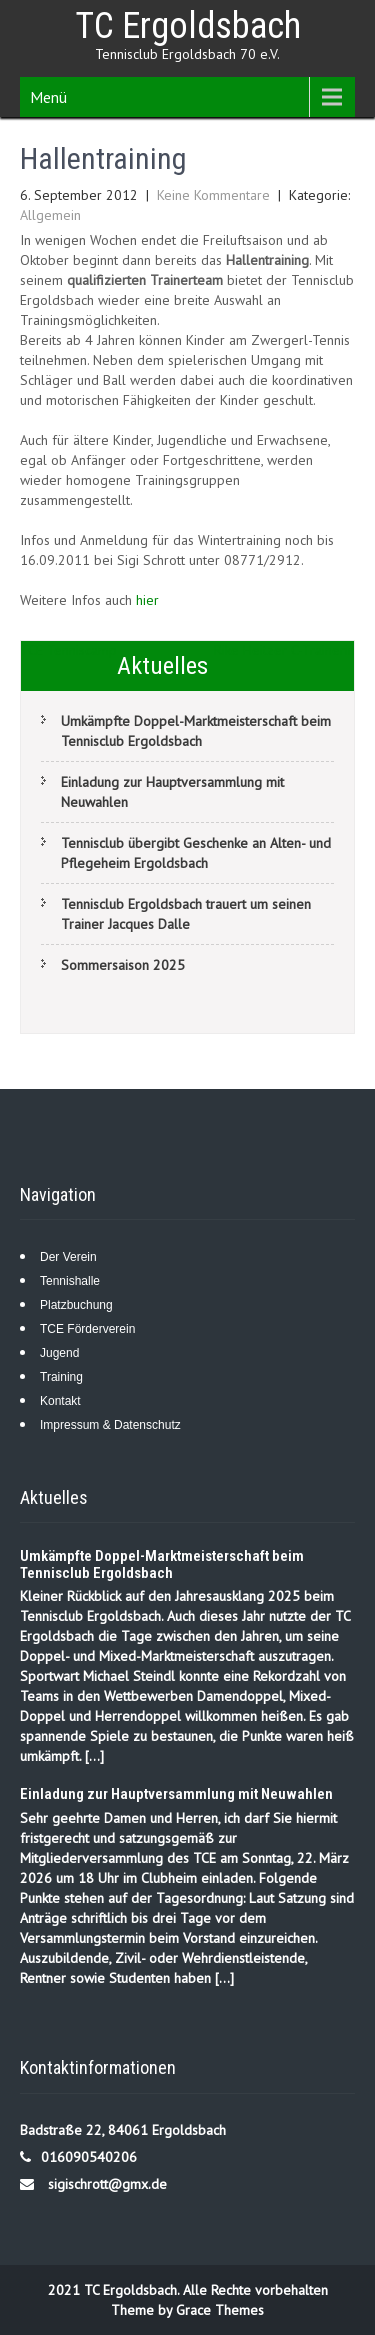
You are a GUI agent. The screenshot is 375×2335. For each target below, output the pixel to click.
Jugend (59, 1353)
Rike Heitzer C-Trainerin (284, 650)
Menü (48, 97)
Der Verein (68, 1257)
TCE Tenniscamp (68, 650)
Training (61, 1377)
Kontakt (60, 1401)
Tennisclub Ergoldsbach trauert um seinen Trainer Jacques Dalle (186, 914)
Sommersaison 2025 (123, 965)
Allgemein (50, 215)
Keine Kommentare (213, 195)
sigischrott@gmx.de (107, 2184)
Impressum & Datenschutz (110, 1425)
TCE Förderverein (87, 1329)
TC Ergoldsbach (188, 26)
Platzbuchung (76, 1305)
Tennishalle (70, 1281)
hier (147, 600)
